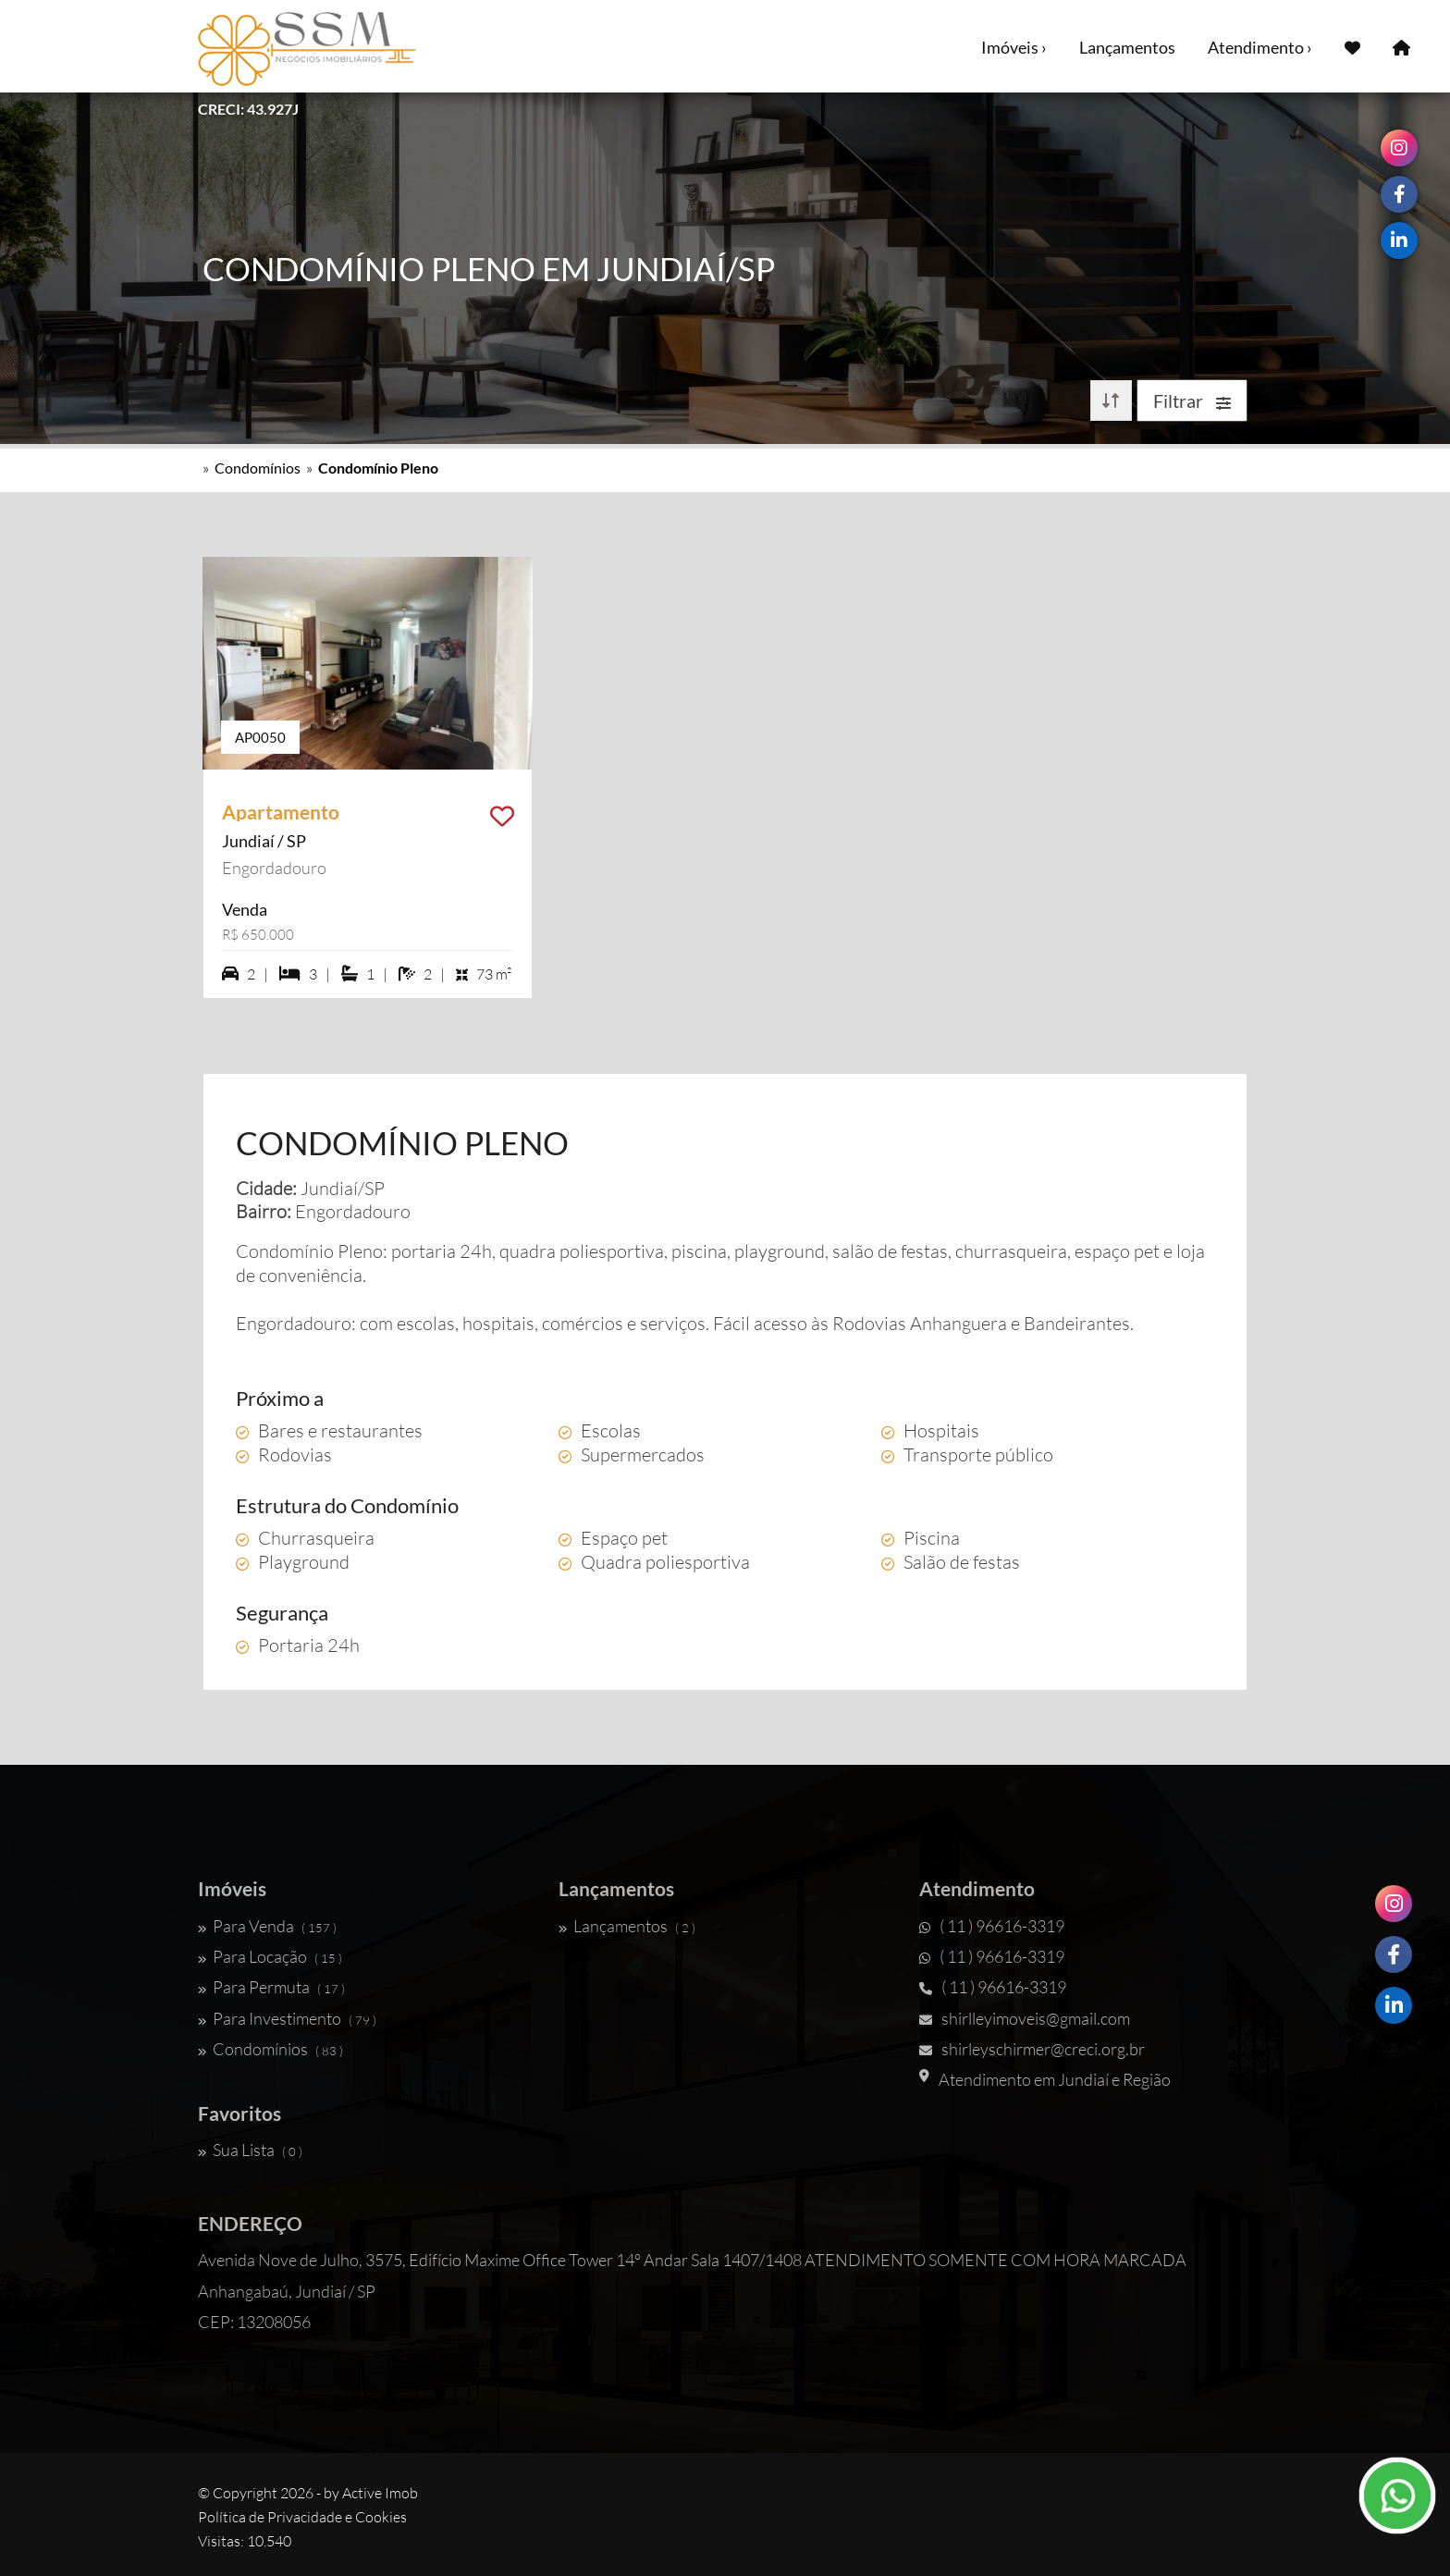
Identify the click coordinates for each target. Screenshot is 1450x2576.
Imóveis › (1014, 47)
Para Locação (270, 1956)
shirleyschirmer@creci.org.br (1032, 2049)
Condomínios (258, 467)
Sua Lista (250, 2149)
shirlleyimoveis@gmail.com (1024, 2018)
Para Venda (267, 1926)
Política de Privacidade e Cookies (302, 2517)
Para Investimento (287, 2018)
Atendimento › (1260, 47)
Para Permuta (271, 1987)
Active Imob (380, 2493)
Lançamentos (1127, 47)
